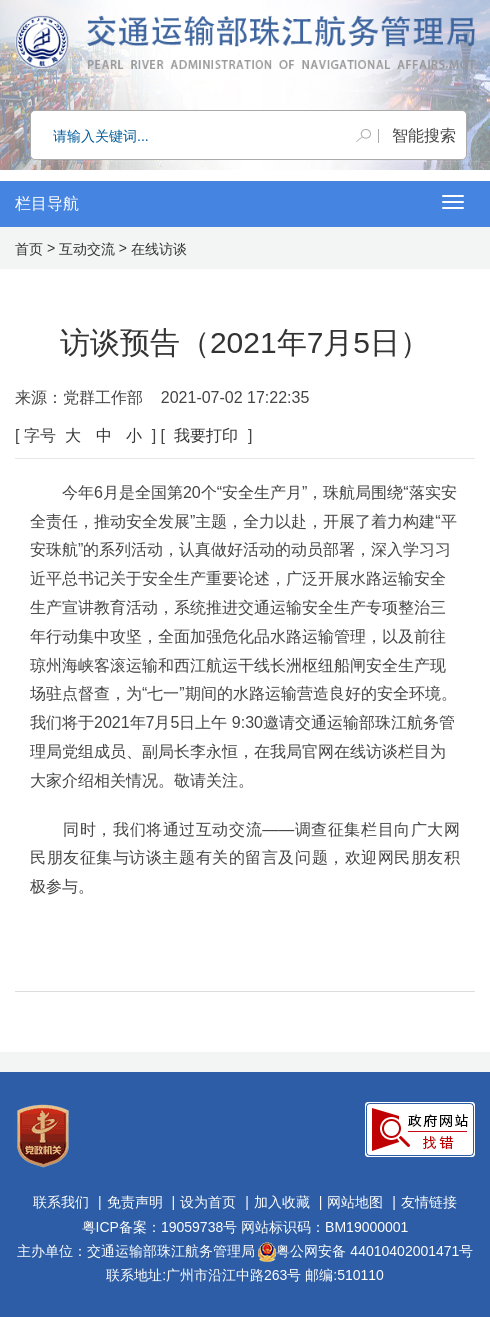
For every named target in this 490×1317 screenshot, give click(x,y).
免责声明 (135, 1202)
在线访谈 (159, 249)
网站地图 (355, 1202)
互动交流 (87, 249)
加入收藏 (282, 1202)
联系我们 (61, 1202)
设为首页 (208, 1202)
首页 (29, 249)
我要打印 (206, 435)
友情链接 (429, 1202)
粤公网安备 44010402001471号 (365, 1251)
